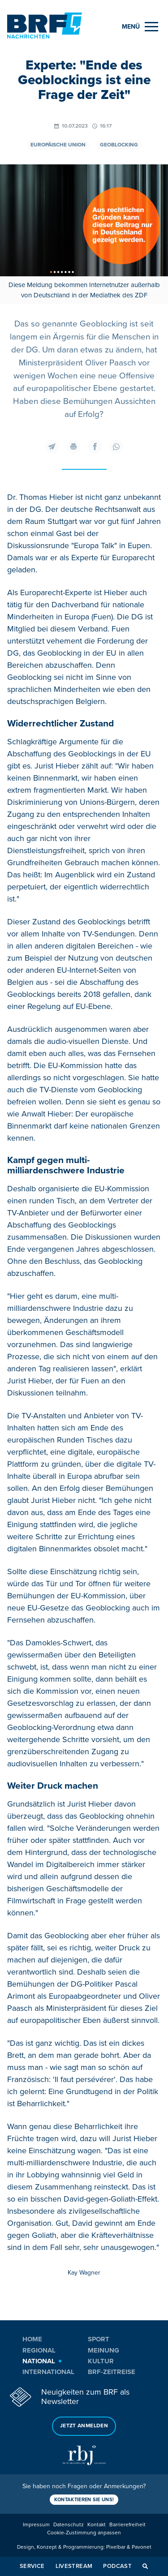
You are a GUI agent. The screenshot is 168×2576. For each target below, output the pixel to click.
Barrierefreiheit (127, 2524)
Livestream (74, 2566)
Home (32, 2339)
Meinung (103, 2350)
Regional (39, 2350)
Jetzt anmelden (84, 2425)
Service (32, 2566)
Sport (98, 2339)
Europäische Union (58, 145)
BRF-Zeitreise (111, 2372)
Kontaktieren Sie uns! (84, 2500)
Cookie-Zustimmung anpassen (84, 2532)
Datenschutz (68, 2524)
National (38, 2361)
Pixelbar (115, 2547)
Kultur (101, 2361)
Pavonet (141, 2547)
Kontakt (96, 2524)
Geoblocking (119, 145)
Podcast (117, 2566)
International (48, 2372)
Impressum (36, 2524)
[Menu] (140, 26)
